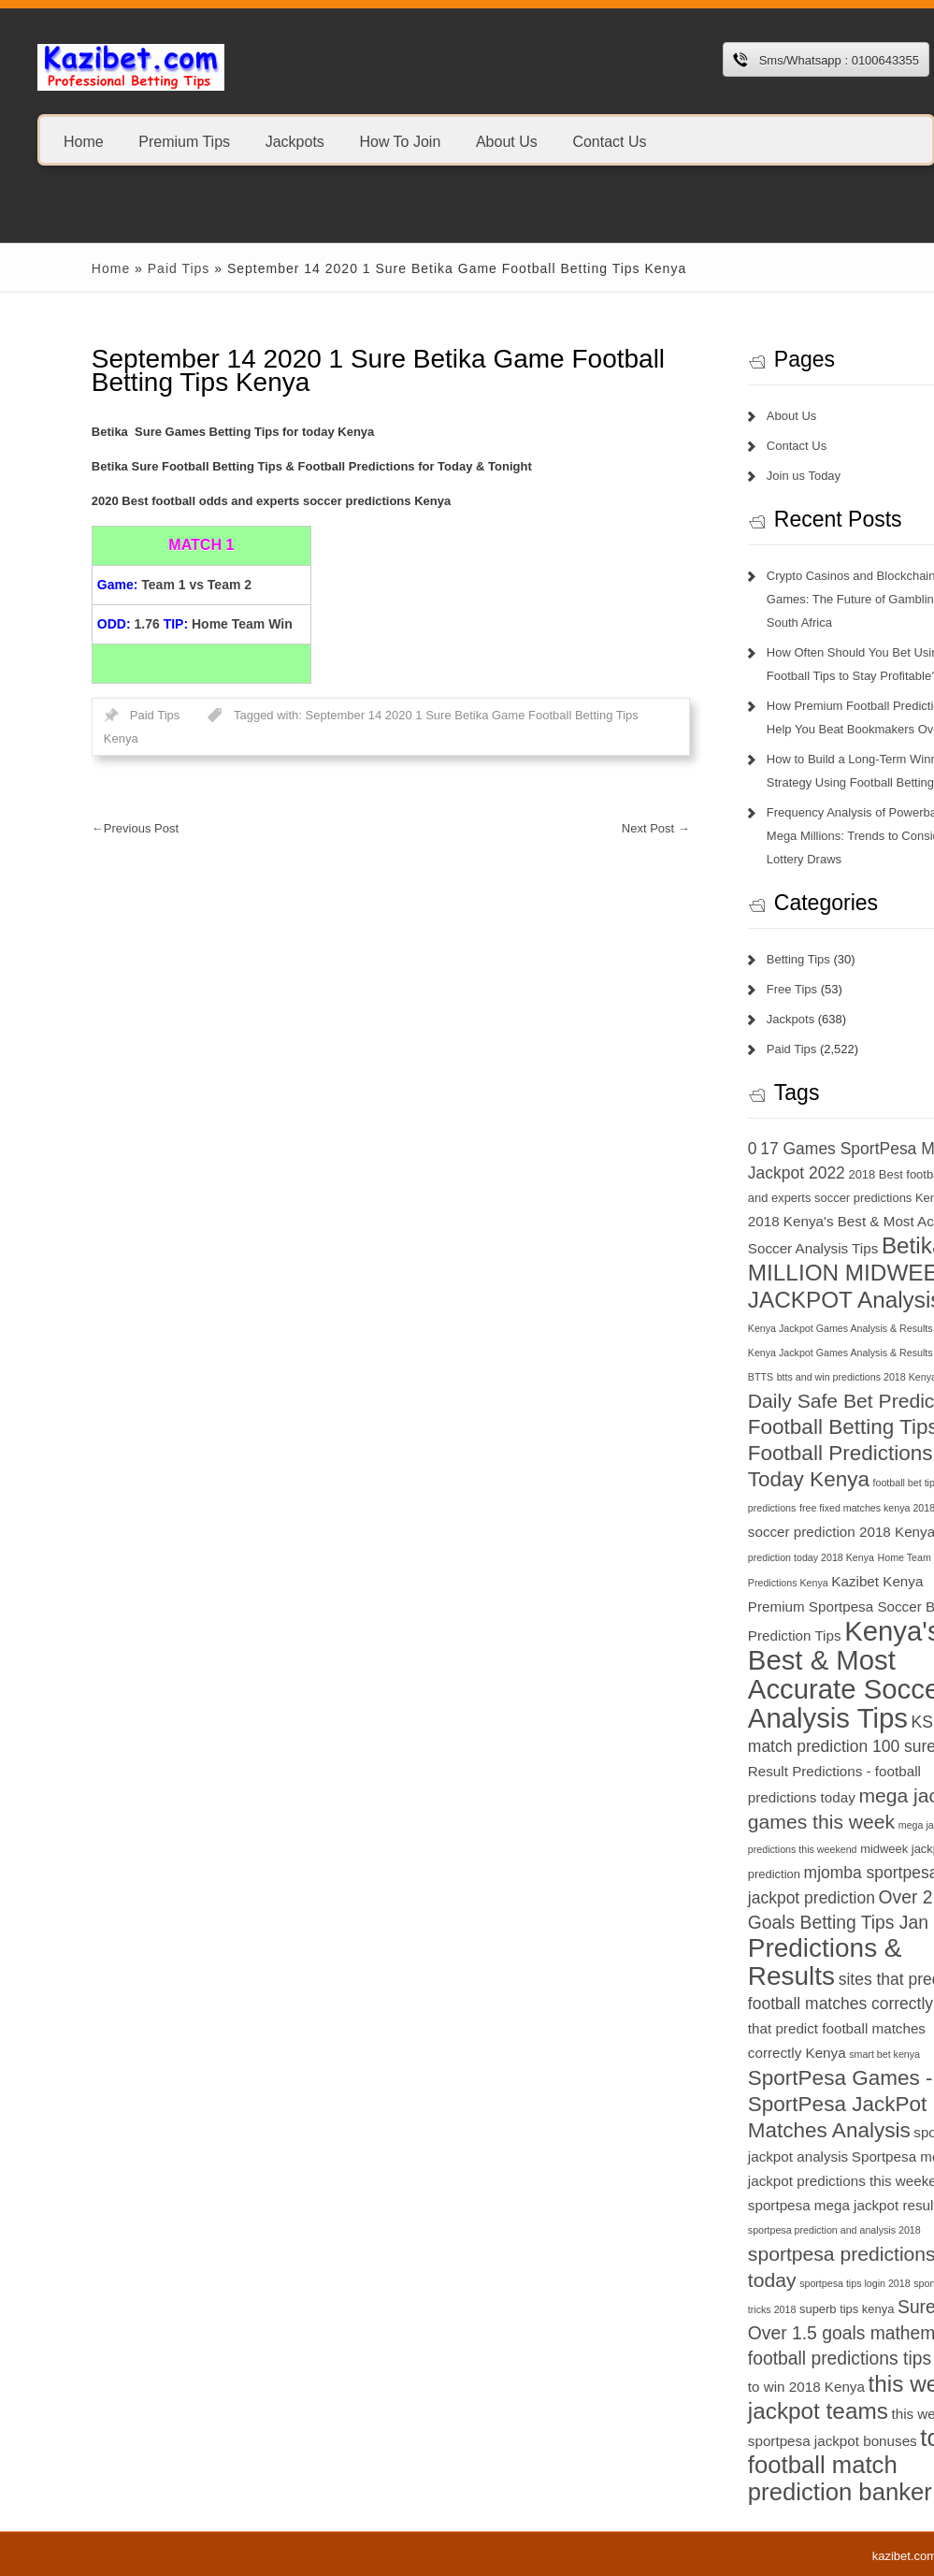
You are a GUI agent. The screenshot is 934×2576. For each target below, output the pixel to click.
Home (84, 141)
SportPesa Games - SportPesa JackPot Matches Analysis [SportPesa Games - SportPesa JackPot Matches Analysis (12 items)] (772, 2104)
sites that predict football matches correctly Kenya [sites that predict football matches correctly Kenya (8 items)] (789, 2028)
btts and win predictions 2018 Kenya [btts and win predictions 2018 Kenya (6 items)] (788, 1376)
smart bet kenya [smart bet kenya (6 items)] (816, 2054)
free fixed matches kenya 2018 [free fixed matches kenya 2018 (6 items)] (799, 1507)
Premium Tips (184, 141)
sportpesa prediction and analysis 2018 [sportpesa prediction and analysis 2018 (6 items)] (766, 2230)
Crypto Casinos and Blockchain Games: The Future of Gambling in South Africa (791, 599)
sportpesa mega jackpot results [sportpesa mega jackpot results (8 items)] (778, 2205)
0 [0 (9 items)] (684, 1148)
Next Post (587, 828)
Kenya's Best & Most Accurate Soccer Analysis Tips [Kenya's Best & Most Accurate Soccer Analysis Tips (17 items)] (780, 1674)
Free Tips (723, 989)
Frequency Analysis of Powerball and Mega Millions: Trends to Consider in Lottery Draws (798, 835)
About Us (507, 141)
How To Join (399, 141)
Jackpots (295, 141)
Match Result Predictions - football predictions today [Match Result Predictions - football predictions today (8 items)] (795, 1772)
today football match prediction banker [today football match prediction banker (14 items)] (795, 2464)
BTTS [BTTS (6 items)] (692, 1376)
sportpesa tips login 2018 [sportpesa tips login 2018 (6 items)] (786, 2283)
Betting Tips (730, 959)
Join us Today (735, 476)
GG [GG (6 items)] (877, 1507)
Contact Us (609, 141)
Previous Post (66, 828)
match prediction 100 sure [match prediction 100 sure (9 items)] (774, 1746)
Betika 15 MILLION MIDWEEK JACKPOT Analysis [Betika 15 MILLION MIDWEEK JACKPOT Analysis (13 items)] (794, 1272)
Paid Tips (110, 268)
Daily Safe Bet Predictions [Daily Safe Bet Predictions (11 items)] (794, 1400)
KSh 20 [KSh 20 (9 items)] (869, 1722)
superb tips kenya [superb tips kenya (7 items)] (778, 2309)
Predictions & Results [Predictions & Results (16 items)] (757, 1961)
